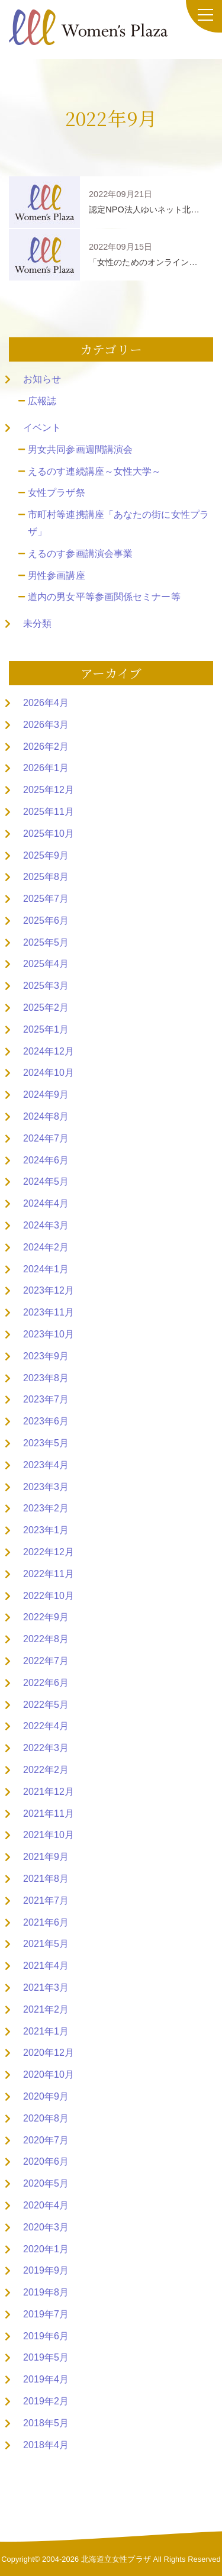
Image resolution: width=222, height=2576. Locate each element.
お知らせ (42, 379)
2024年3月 (46, 1225)
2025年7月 (46, 899)
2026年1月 (46, 768)
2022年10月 (48, 1596)
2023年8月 (46, 1378)
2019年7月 (46, 2314)
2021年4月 (46, 1966)
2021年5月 (46, 1944)
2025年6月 (46, 920)
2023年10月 (48, 1334)
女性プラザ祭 (56, 493)
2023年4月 (46, 1465)
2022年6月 (46, 1683)
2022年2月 (46, 1770)
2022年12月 (48, 1552)
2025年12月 (48, 790)
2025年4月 (46, 964)
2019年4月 (46, 2379)
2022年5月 (46, 1705)
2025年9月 (46, 855)
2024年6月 (46, 1160)
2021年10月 (48, 1835)
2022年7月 (46, 1661)
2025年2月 (46, 1007)
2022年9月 (46, 1617)
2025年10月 (48, 833)
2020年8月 (46, 2118)
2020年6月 (46, 2161)
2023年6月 (46, 1421)
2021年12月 (48, 1792)
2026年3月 (46, 725)
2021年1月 (46, 2031)
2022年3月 (46, 1748)
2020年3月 (46, 2227)
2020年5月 (46, 2183)
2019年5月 (46, 2357)
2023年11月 (48, 1312)
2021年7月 (46, 1900)
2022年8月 (46, 1639)
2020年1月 (46, 2249)
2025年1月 (46, 1029)
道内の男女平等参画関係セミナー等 (104, 597)
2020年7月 (46, 2140)
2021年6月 (46, 1922)
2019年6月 (46, 2336)
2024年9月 (46, 1094)
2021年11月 (48, 1813)
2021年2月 (46, 2009)
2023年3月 (46, 1487)
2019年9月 (46, 2270)
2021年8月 (46, 1879)
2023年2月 (46, 1508)
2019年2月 (46, 2401)
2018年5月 (46, 2423)
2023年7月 (46, 1399)
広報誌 (42, 401)
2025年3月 (46, 986)
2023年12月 (48, 1290)
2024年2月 (46, 1247)
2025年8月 (46, 877)
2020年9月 (46, 2096)
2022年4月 (46, 1726)
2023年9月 (46, 1356)
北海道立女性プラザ (116, 2559)
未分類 (37, 623)
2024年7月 (46, 1138)
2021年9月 (46, 1857)
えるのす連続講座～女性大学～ (94, 471)
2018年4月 (46, 2445)
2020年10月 (48, 2074)
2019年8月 (46, 2292)
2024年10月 (48, 1073)
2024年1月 (46, 1269)
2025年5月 (46, 942)
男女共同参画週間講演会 (80, 449)
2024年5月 (46, 1181)
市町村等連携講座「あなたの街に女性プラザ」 (118, 523)
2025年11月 (48, 812)
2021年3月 (46, 1987)
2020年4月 (46, 2205)
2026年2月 (46, 746)
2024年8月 (46, 1116)
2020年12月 (48, 2053)
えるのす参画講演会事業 (80, 554)
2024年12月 (48, 1051)
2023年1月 (46, 1530)
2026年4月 (46, 703)
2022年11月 (48, 1574)
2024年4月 (46, 1203)
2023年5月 (46, 1443)
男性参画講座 (56, 575)
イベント (42, 428)
